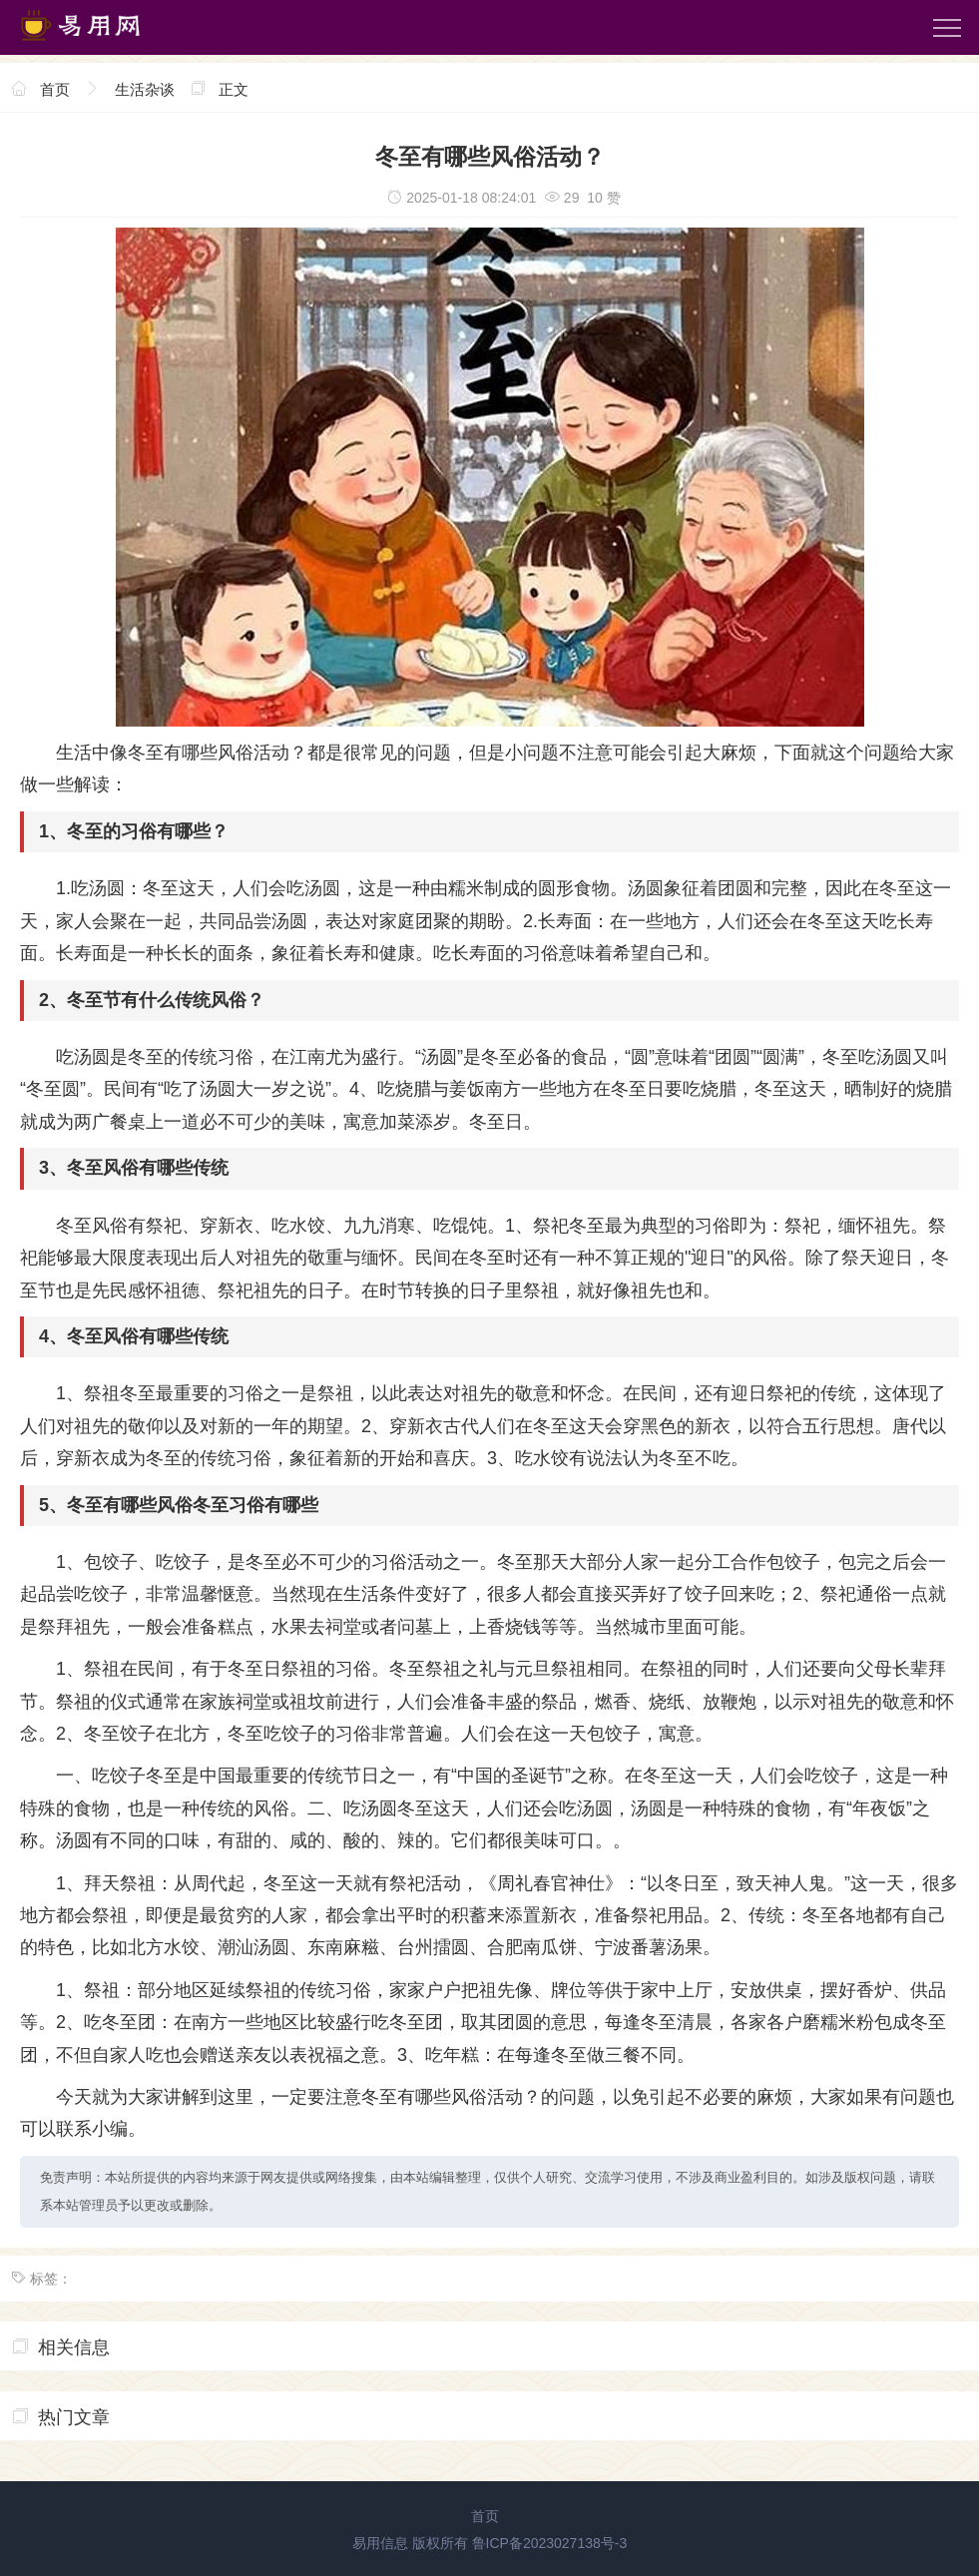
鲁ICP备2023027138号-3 (550, 2543)
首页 (55, 89)
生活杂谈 (145, 89)
